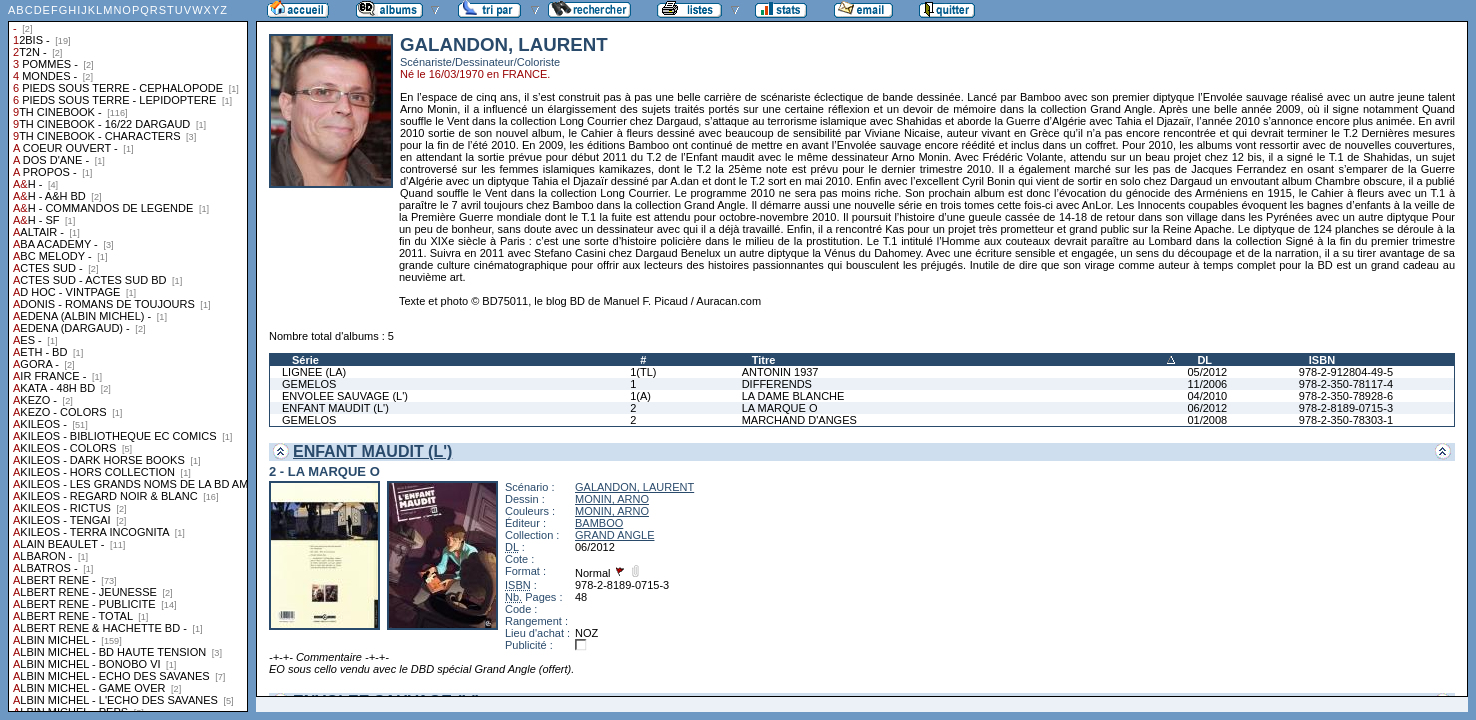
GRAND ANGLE (614, 535)
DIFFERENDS (777, 384)
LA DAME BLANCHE (793, 396)
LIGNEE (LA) (314, 372)
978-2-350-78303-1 (1346, 420)
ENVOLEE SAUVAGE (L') (345, 396)
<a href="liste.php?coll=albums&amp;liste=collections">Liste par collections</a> (128, 356)
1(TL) (643, 372)
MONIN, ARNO (612, 499)
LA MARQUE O (780, 408)
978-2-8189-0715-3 (1346, 408)
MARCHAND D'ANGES (799, 420)
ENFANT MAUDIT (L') (335, 408)
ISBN (1322, 360)
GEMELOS (309, 384)
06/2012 (1207, 408)
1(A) (640, 396)
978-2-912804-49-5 (1346, 372)
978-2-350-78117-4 (1346, 384)
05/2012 (1207, 372)
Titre (764, 360)
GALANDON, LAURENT (634, 487)
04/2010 (1207, 396)
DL (1204, 360)
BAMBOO (599, 523)
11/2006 (1207, 384)
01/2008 (1207, 420)
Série (305, 360)
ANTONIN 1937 (780, 372)
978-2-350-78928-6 (1346, 396)
